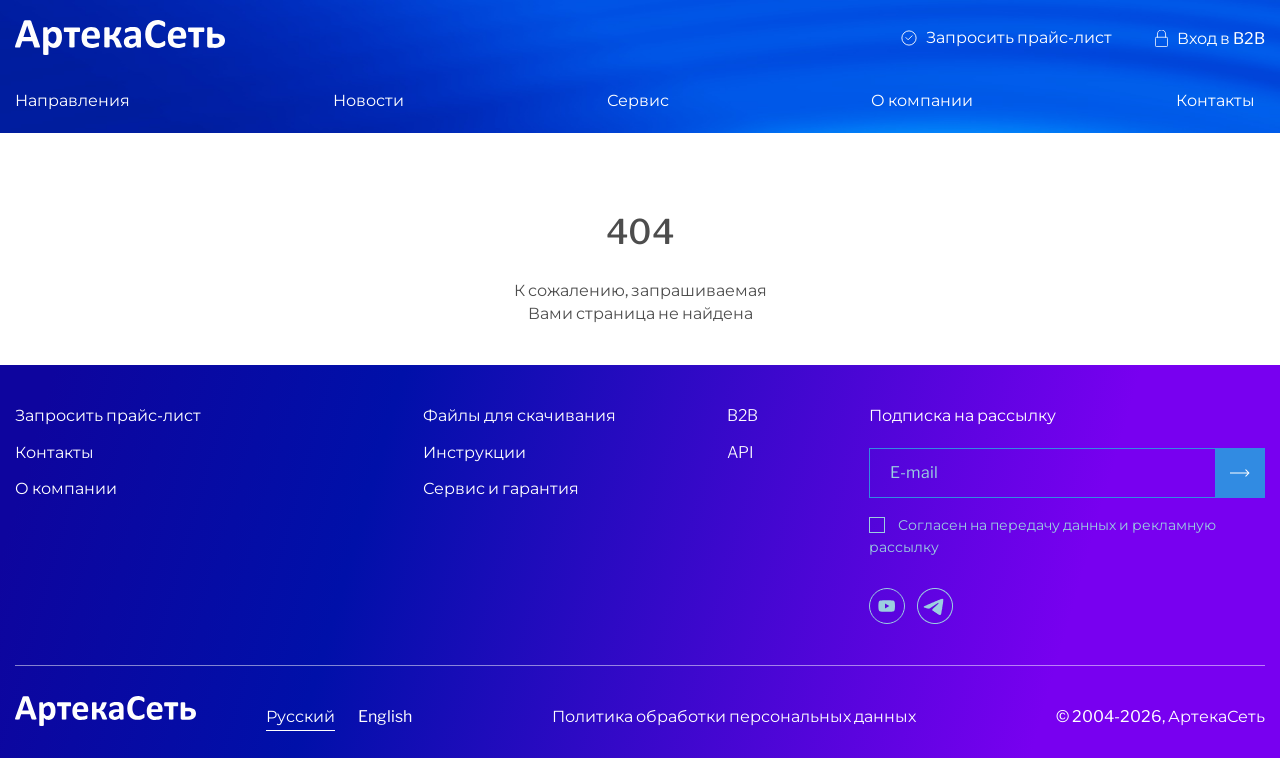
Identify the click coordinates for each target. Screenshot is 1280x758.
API (740, 452)
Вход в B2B (1221, 38)
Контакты (1215, 100)
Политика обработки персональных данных (734, 716)
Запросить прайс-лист (1019, 37)
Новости (368, 100)
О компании (922, 100)
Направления (72, 100)
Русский (300, 716)
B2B (742, 415)
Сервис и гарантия (501, 488)
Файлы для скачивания (519, 415)
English (385, 716)
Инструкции (474, 452)
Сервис (638, 100)
